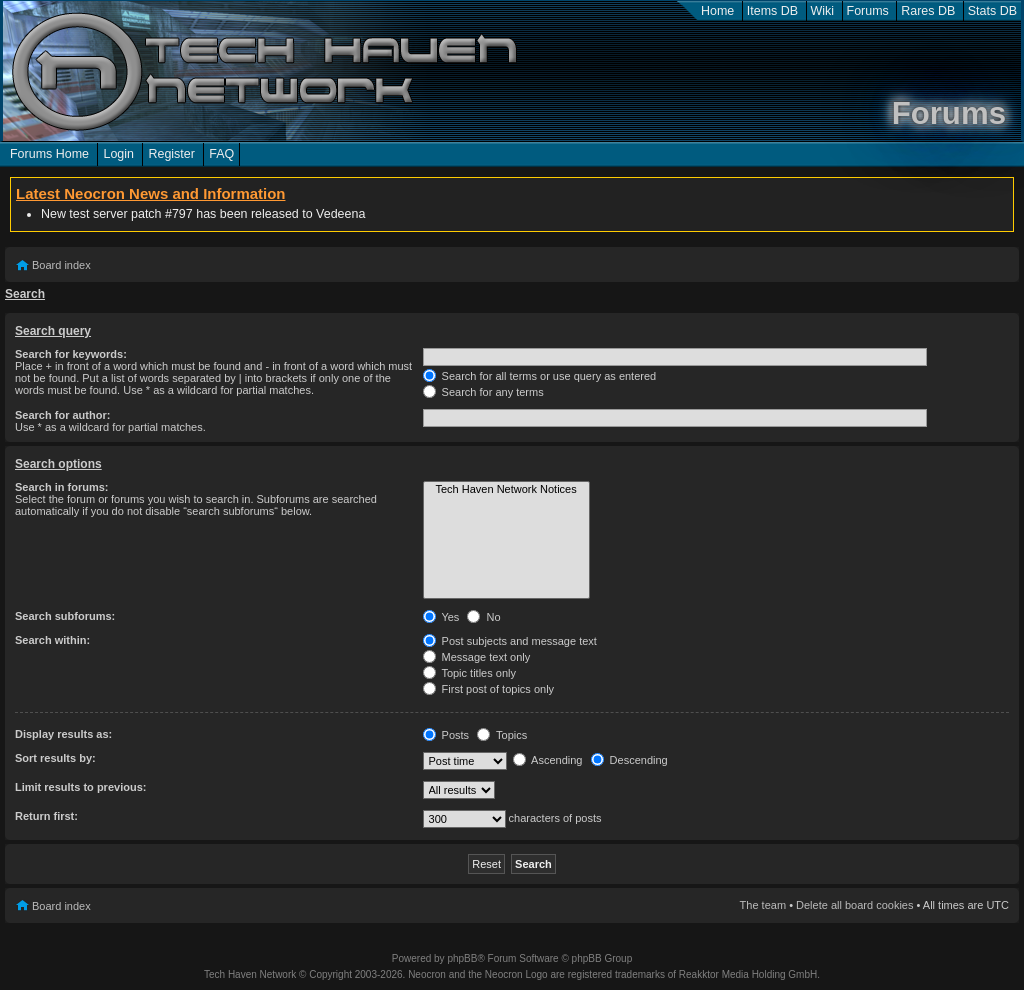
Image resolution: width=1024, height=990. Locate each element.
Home (717, 11)
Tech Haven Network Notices (506, 490)
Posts (446, 735)
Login (118, 154)
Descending (629, 760)
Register (171, 154)
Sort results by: (55, 758)
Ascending (548, 760)
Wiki (823, 11)
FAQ (221, 154)
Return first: (46, 816)
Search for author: (62, 415)
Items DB (772, 11)
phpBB (462, 958)
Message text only (477, 657)
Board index (61, 265)
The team (763, 905)
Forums (868, 11)
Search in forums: (62, 487)
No (483, 617)
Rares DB (928, 11)
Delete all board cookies (854, 905)
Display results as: (63, 734)
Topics (502, 735)
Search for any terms (483, 392)
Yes (441, 617)
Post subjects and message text (510, 641)
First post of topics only (489, 689)
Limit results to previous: (80, 787)
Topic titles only (469, 673)
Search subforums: (65, 616)
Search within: (52, 640)
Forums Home (49, 154)
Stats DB (992, 11)
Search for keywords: (71, 354)
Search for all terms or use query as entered (540, 376)
